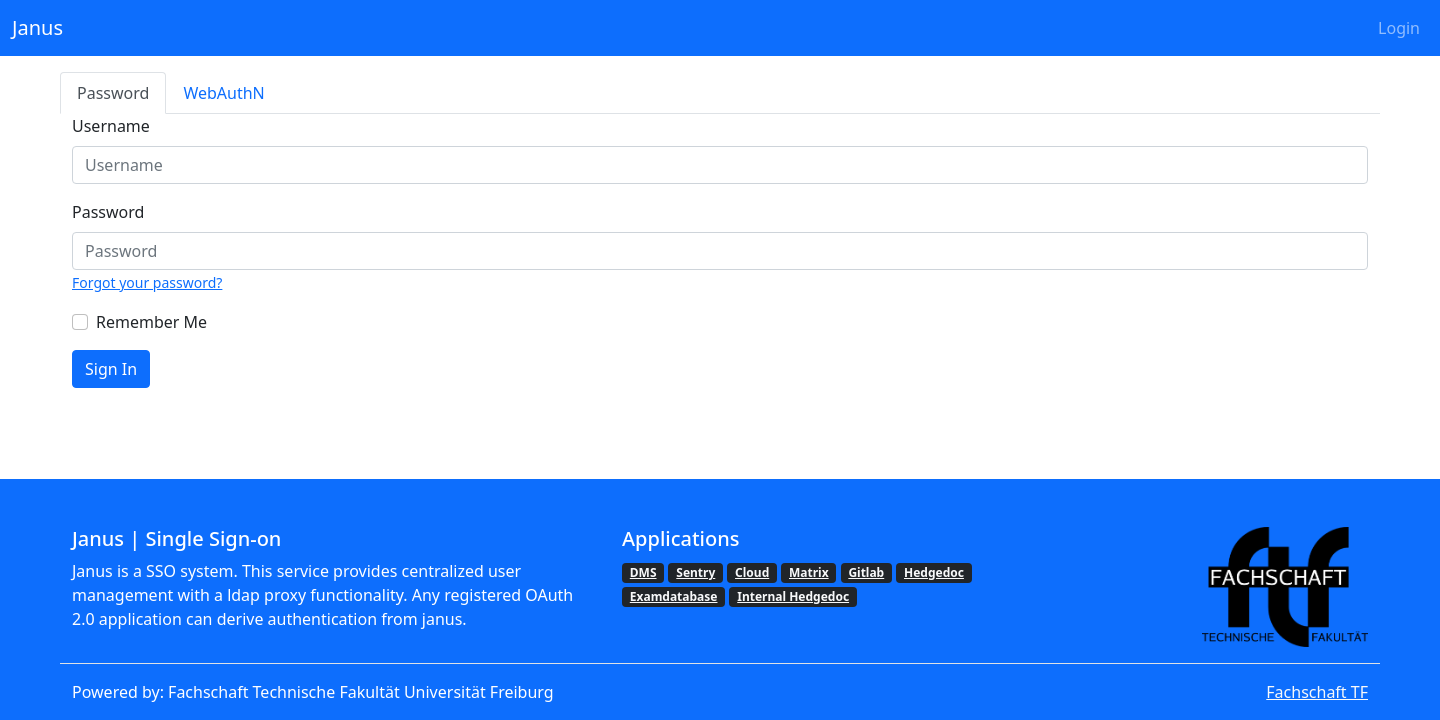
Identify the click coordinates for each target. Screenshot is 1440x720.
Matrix (809, 572)
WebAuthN (223, 93)
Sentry (695, 572)
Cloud (752, 572)
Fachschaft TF (1317, 692)
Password (113, 93)
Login (1399, 28)
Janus (37, 27)
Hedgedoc (934, 572)
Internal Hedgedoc (793, 596)
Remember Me (151, 322)
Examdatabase (674, 596)
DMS (643, 572)
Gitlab (866, 572)
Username (111, 126)
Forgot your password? (147, 282)
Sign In (111, 369)
